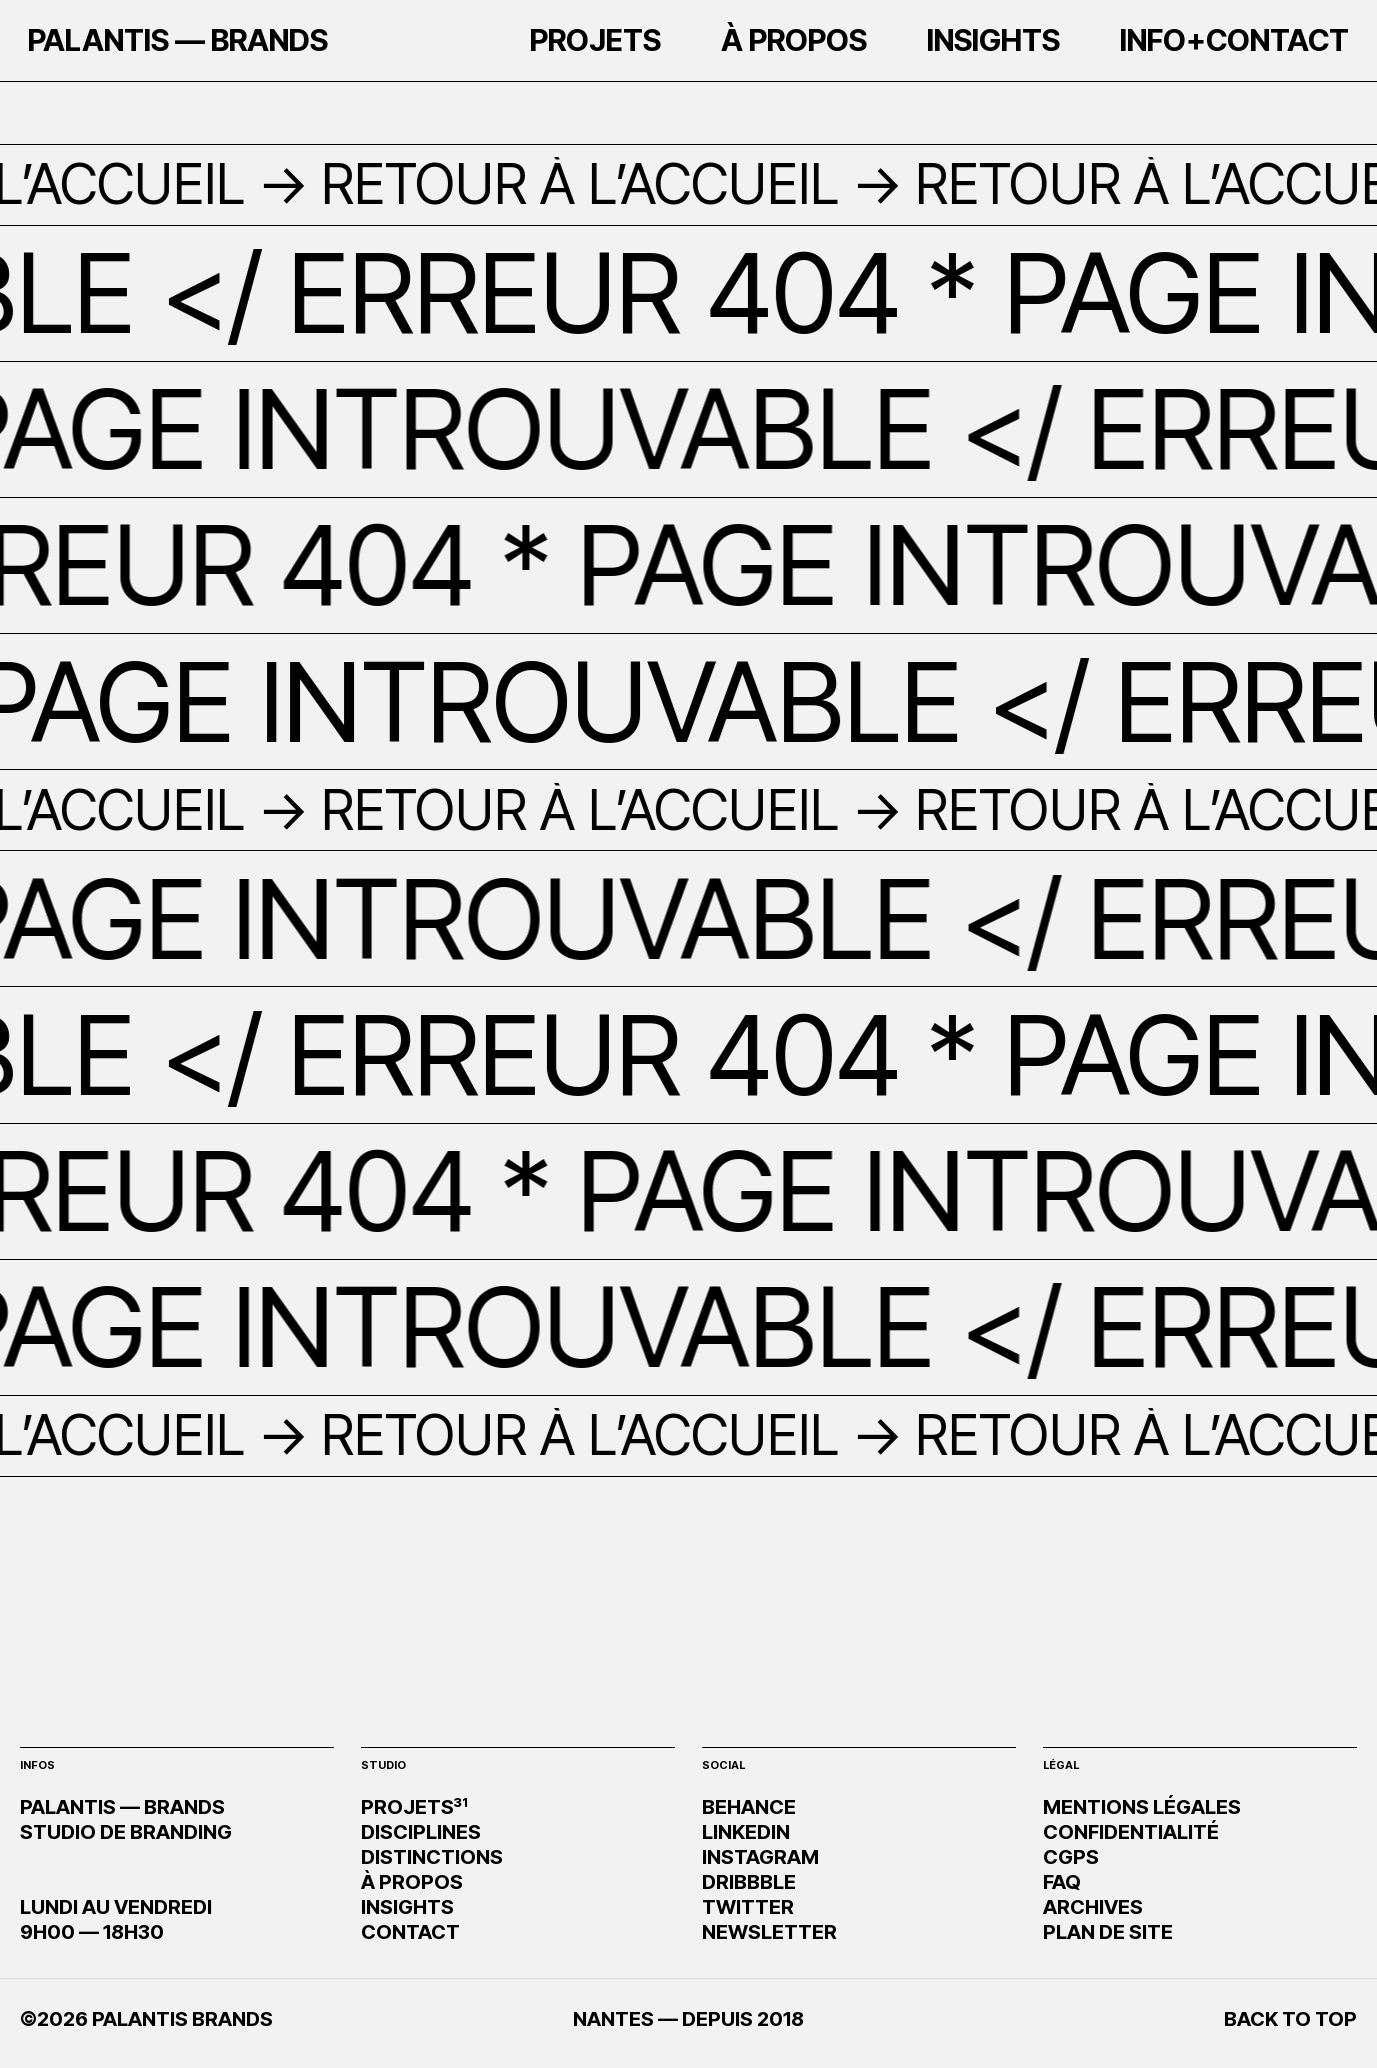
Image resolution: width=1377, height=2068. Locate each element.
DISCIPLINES (421, 1832)
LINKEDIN (746, 1832)
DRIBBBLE (749, 1882)
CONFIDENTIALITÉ (1131, 1832)
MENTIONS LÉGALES (1142, 1807)
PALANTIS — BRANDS (178, 45)
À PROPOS (412, 1882)
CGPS (1071, 1857)
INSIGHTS (407, 1907)
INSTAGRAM (760, 1857)
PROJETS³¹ (414, 1807)
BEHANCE (749, 1807)
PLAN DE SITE (1108, 1932)
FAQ (1062, 1882)
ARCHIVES (1093, 1907)
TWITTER (748, 1907)
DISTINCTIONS (432, 1857)
